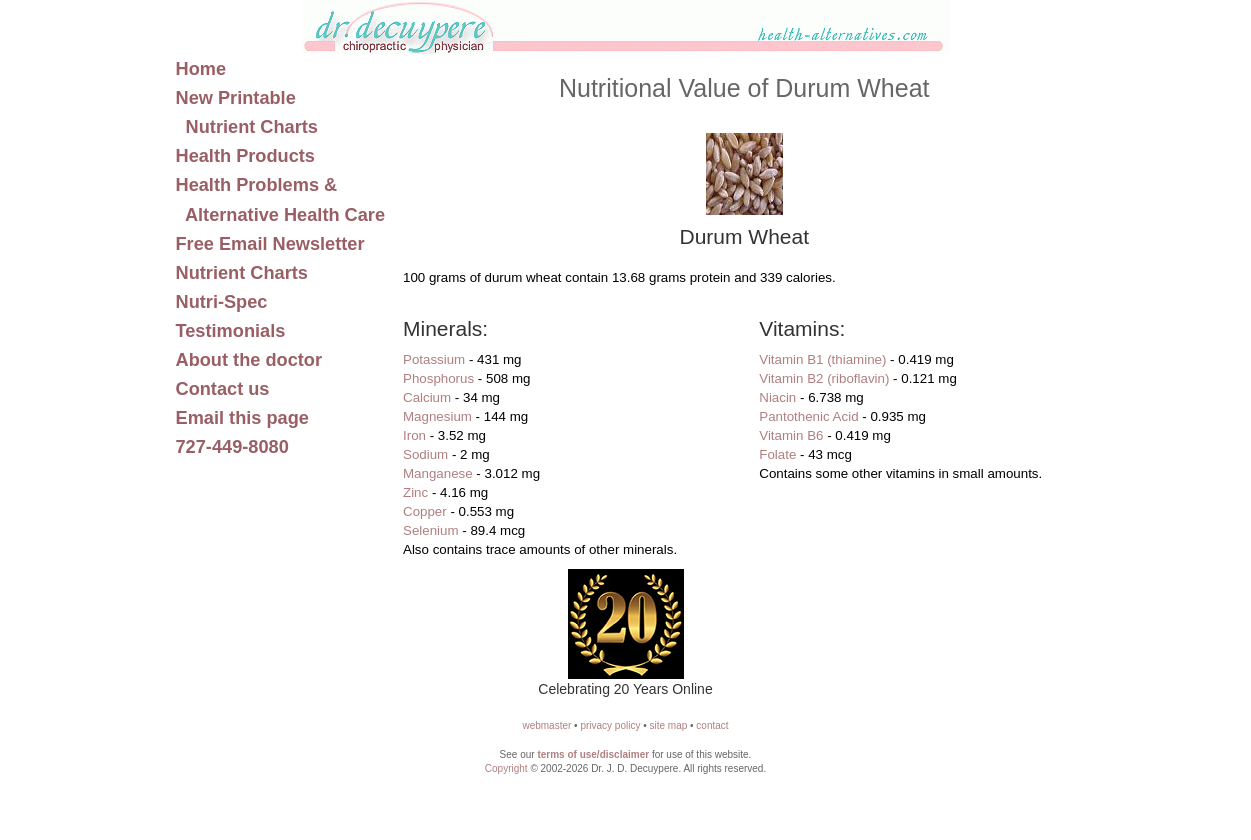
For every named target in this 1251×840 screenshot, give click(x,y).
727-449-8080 (232, 447)
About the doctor (249, 360)
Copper (425, 511)
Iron (414, 435)
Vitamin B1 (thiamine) (822, 359)
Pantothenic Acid (808, 416)
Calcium (427, 397)
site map (668, 725)
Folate (777, 454)
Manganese (438, 473)
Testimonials (231, 331)
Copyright (506, 768)
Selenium (431, 530)
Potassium (434, 359)
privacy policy (610, 725)
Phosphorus (438, 378)
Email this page (242, 418)
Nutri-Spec (222, 302)
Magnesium (437, 416)
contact (712, 725)
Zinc (415, 492)
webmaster (546, 725)
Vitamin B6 (791, 435)
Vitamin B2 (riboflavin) (824, 378)
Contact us (223, 389)
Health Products (245, 156)
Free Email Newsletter (270, 244)
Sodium (425, 454)
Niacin (777, 397)
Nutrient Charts (242, 273)
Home (201, 69)
